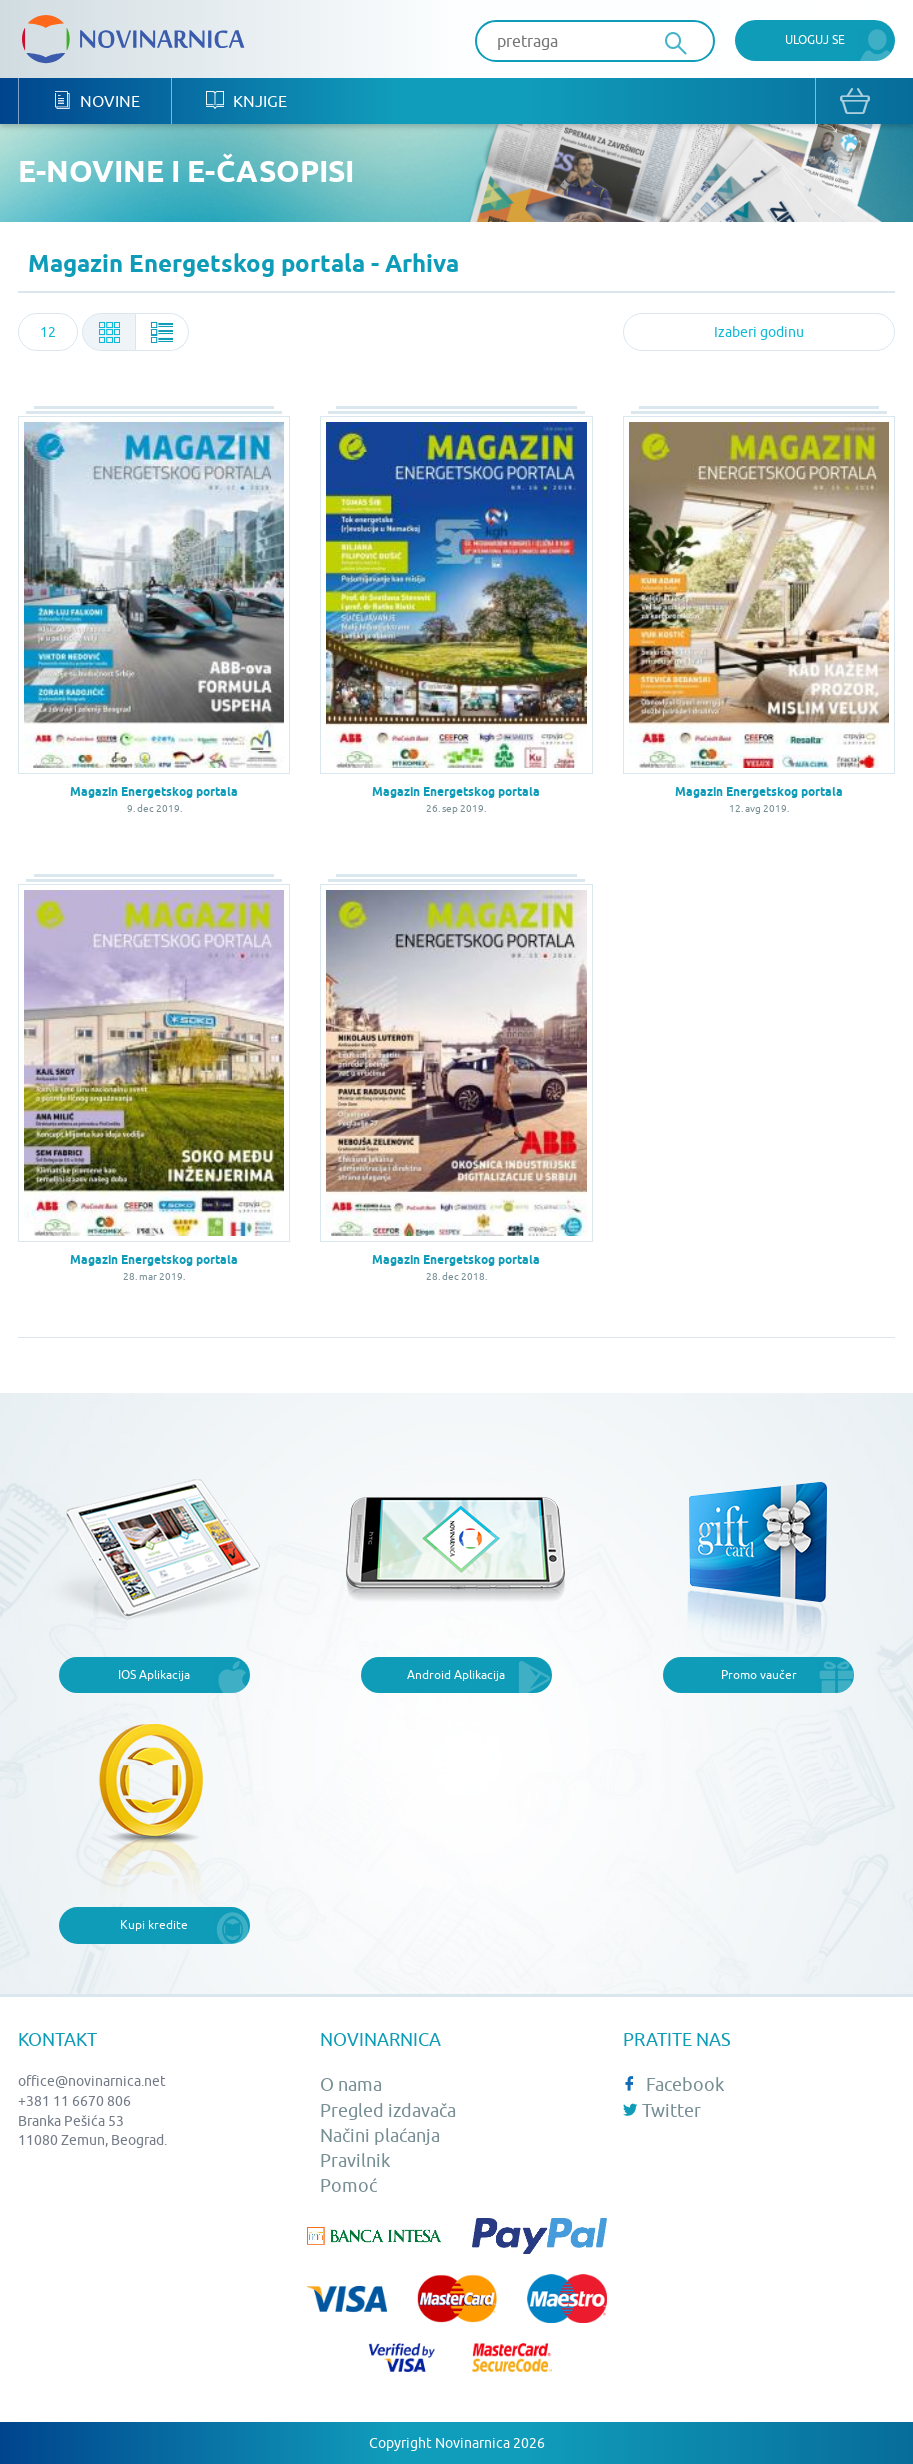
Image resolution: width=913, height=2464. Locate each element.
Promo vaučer (759, 1674)
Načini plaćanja (380, 2135)
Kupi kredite (154, 1924)
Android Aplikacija (456, 1674)
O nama (351, 2084)
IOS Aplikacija (154, 1674)
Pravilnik (355, 2160)
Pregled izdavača (388, 2110)
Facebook (673, 2084)
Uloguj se (815, 39)
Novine (96, 100)
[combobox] (48, 332)
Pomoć (348, 2185)
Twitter (662, 2110)
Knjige (246, 100)
